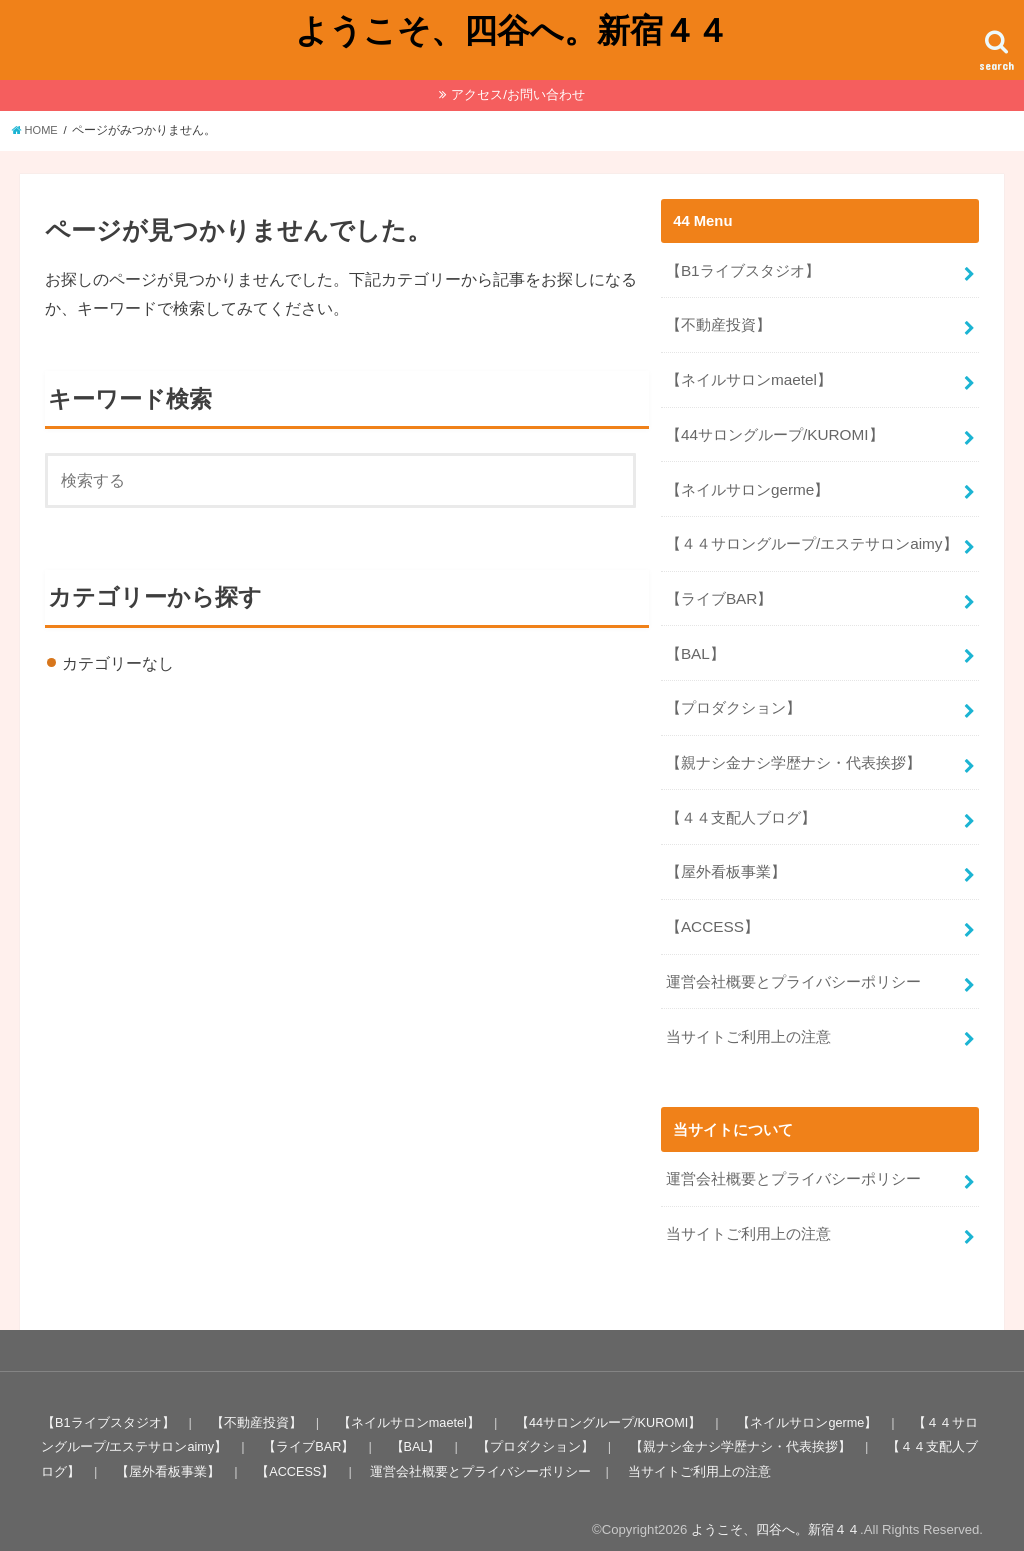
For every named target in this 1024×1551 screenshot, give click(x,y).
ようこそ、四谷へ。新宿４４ (512, 29)
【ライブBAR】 (719, 587)
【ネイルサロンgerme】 (747, 481)
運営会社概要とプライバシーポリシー (793, 957)
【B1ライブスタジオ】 (742, 269)
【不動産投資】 (718, 322)
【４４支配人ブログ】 (741, 798)
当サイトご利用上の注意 (748, 1010)
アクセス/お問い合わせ (518, 94)
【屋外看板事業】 (726, 851)
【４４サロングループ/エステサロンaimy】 (811, 534)
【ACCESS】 (711, 904)
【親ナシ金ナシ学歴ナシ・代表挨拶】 (793, 745)
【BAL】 (695, 639)
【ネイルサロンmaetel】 (748, 375)
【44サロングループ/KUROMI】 (773, 428)
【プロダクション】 (733, 692)
